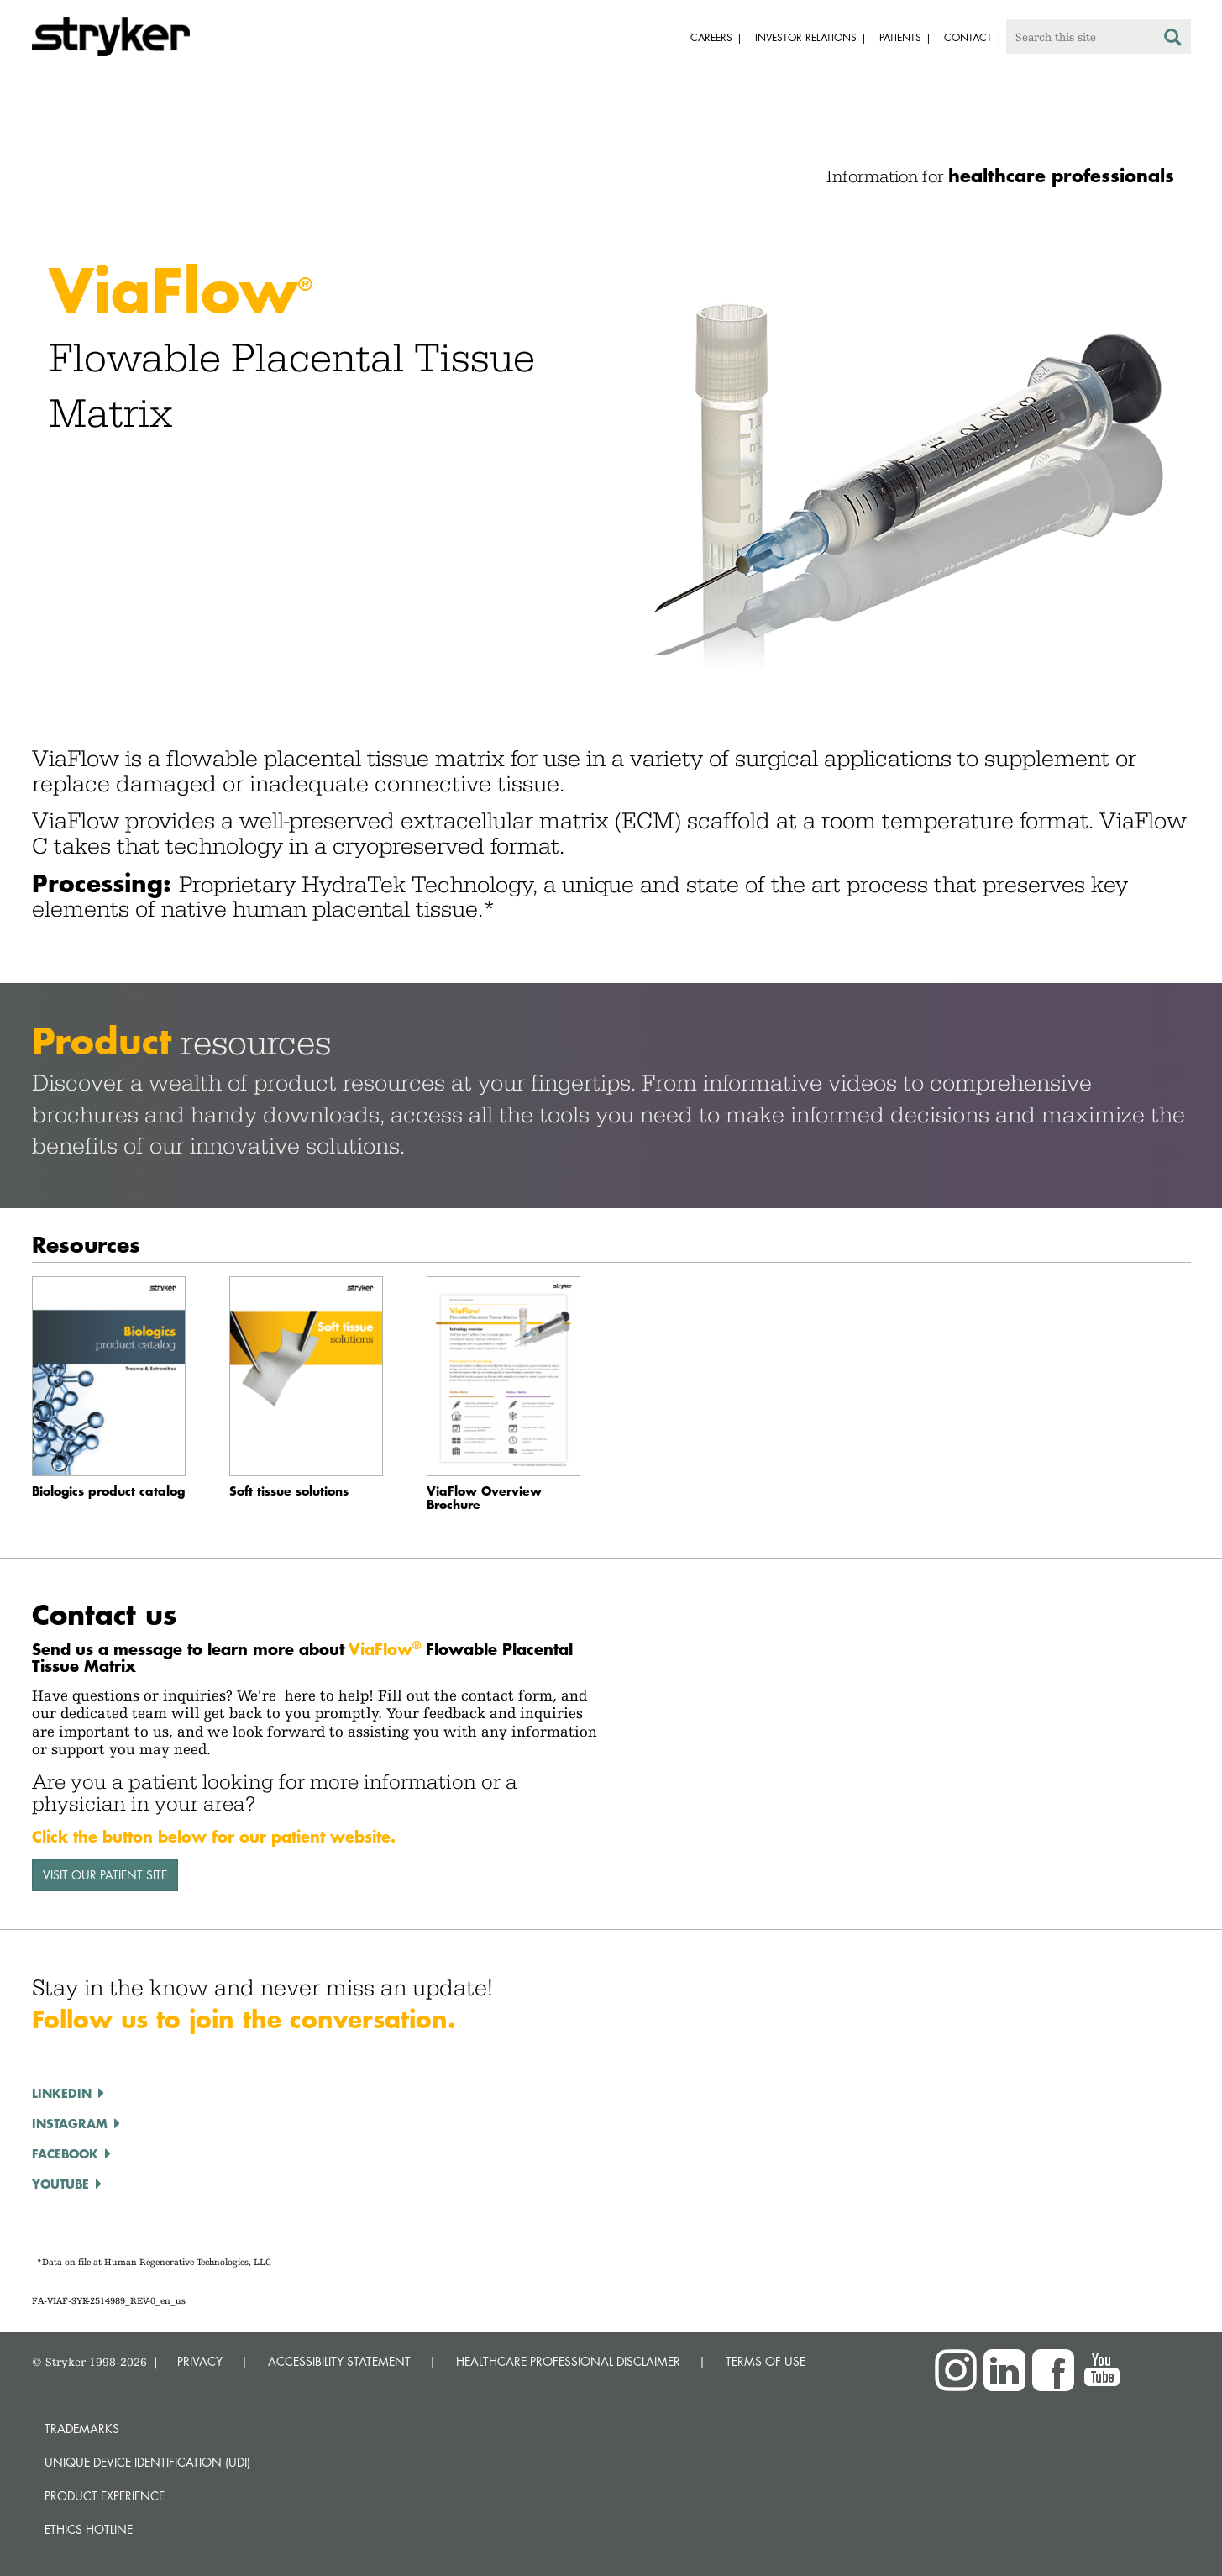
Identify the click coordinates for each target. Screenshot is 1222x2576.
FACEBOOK (65, 2153)
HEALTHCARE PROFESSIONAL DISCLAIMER (568, 2361)
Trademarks (82, 2429)
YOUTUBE (60, 2183)
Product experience (105, 2496)
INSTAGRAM (70, 2123)
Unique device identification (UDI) (147, 2462)
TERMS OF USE (765, 2361)
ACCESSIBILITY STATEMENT (339, 2361)
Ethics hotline (89, 2529)
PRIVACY (200, 2361)
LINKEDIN (62, 2092)
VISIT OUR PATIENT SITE (105, 1875)
